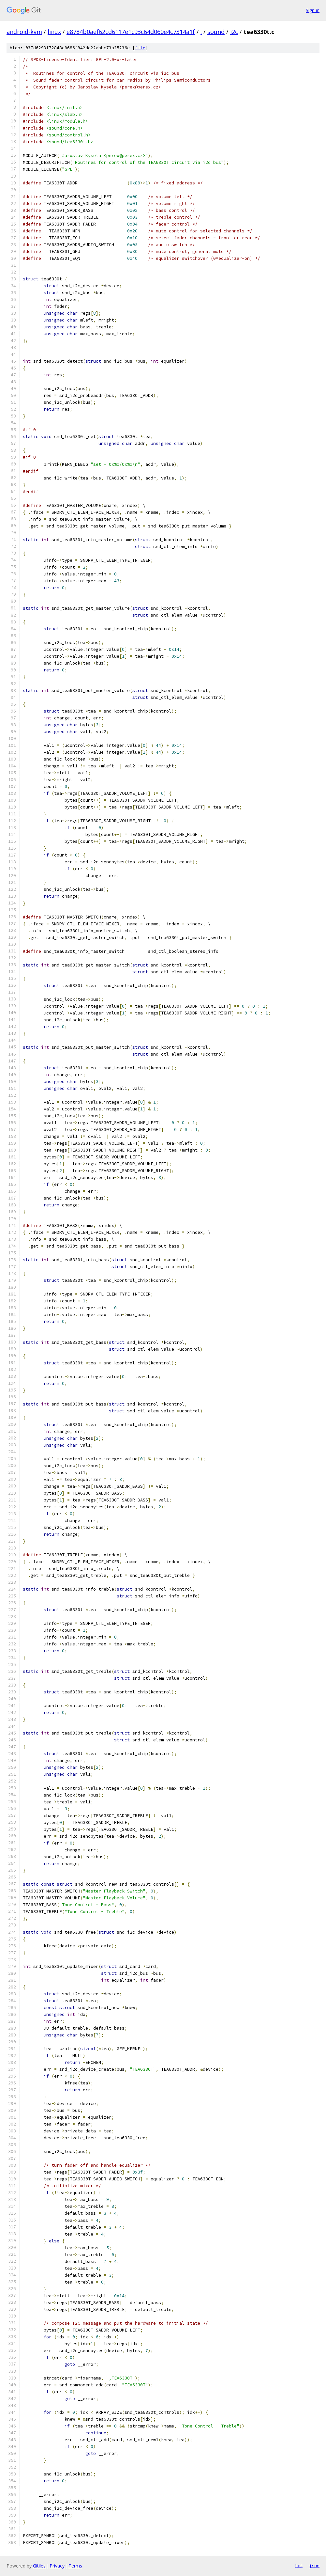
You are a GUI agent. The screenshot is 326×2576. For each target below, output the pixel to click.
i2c (234, 32)
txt (299, 2565)
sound (216, 32)
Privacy (57, 2566)
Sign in (312, 10)
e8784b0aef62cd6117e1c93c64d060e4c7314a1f (131, 32)
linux (54, 32)
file (140, 48)
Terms (75, 2566)
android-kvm (24, 32)
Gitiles (39, 2566)
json (314, 2565)
